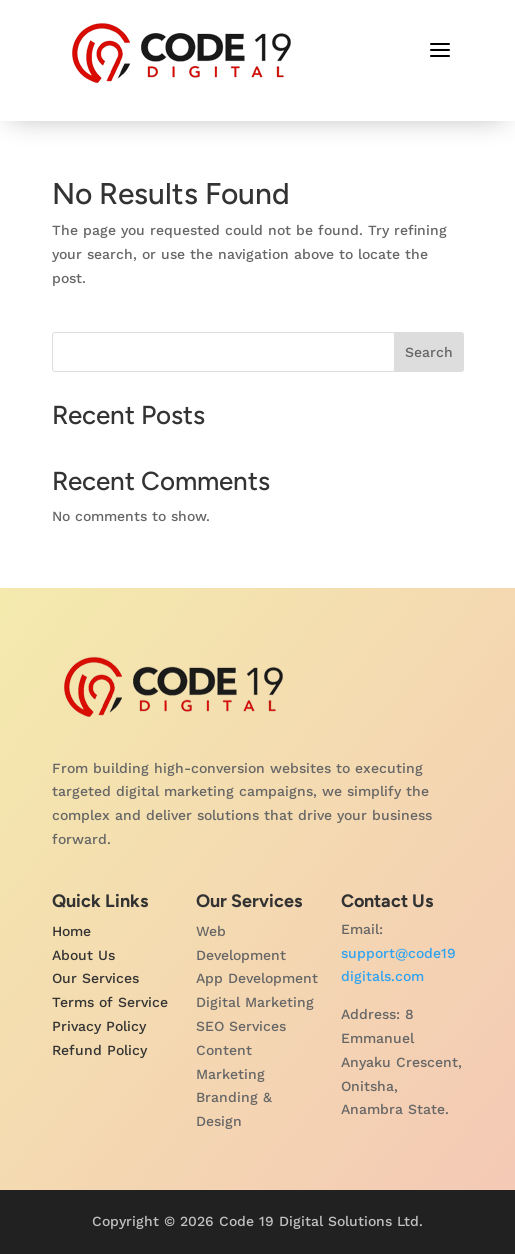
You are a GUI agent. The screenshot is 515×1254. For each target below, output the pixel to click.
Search (429, 352)
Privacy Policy (99, 1026)
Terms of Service (110, 1002)
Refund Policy (99, 1050)
